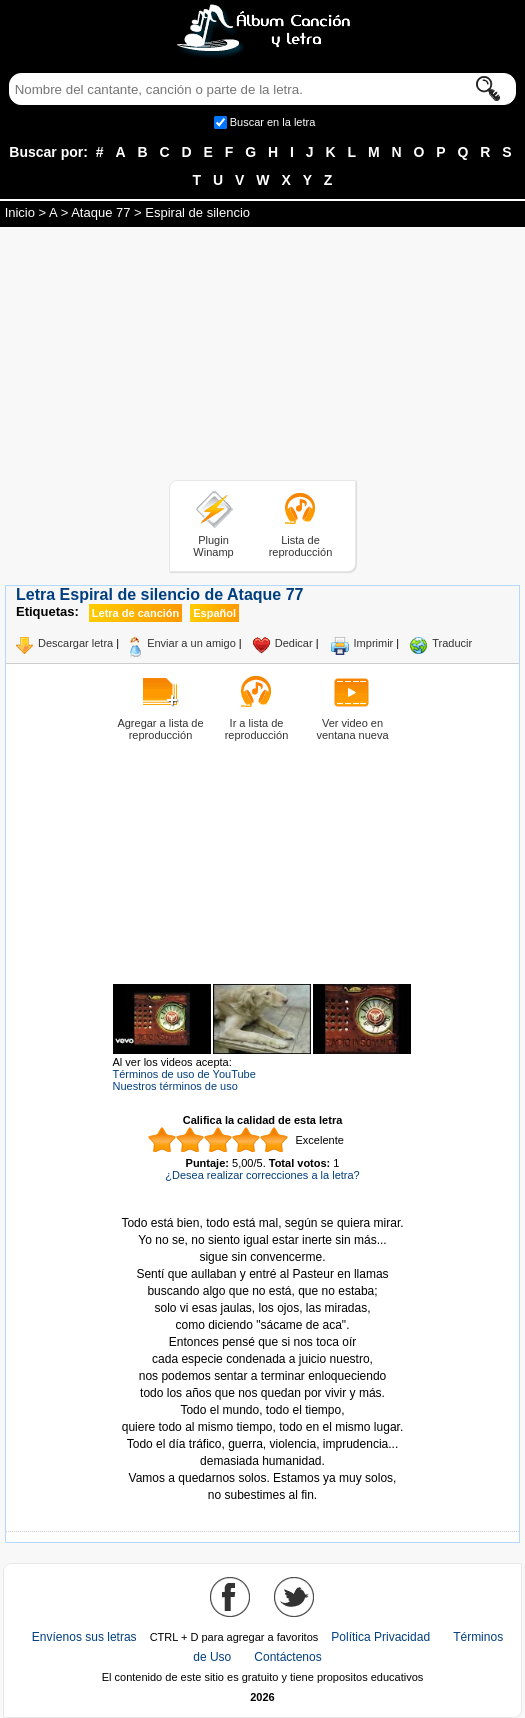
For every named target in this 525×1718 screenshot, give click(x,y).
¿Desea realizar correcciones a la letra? (262, 1175)
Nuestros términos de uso (175, 1086)
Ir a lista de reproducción (257, 729)
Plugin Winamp (213, 546)
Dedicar (294, 643)
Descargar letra (75, 643)
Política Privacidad (380, 1637)
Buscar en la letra (273, 122)
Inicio (20, 212)
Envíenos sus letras (84, 1637)
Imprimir (374, 643)
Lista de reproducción (301, 546)
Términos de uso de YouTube (184, 1074)
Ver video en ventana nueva (352, 729)
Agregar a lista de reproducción (160, 729)
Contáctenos (287, 1657)
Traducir (452, 643)
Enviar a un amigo (191, 643)
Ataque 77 (100, 212)
